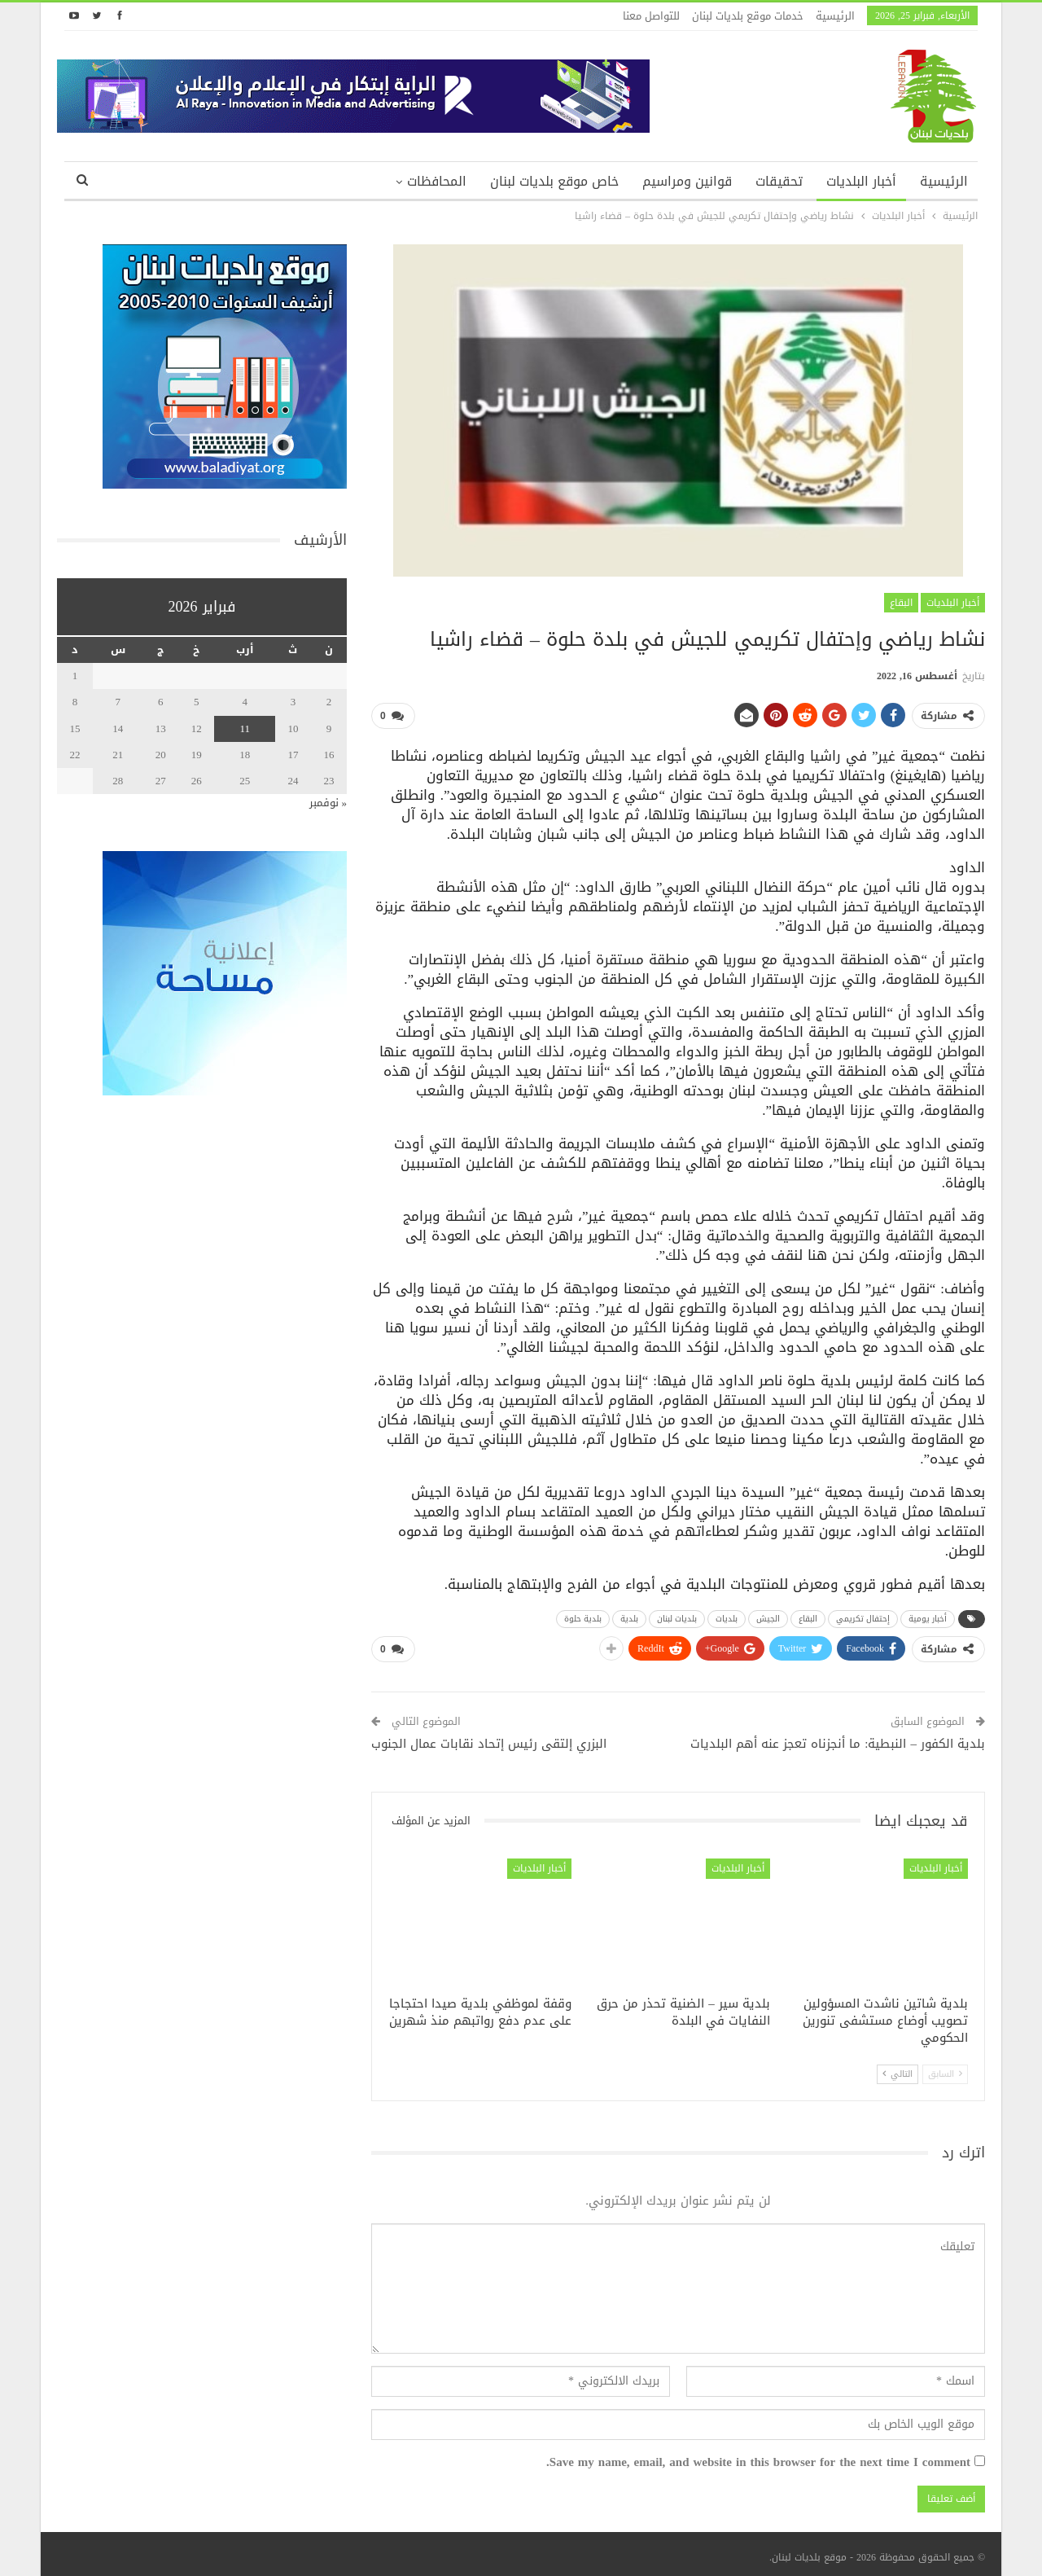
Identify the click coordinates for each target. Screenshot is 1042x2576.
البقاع (901, 603)
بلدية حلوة (583, 1615)
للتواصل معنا (651, 16)
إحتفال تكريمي (863, 1615)
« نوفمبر (328, 802)
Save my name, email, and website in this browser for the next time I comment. (758, 2456)
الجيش (768, 1615)
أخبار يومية (927, 1615)
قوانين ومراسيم (687, 181)
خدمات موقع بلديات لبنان (747, 16)
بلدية (629, 1615)
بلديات (727, 1615)
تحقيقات (779, 181)
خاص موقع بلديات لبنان (554, 181)
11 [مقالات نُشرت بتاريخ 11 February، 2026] (244, 728)
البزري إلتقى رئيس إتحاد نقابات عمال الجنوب (488, 1737)
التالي (897, 2067)
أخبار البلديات (861, 181)
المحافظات (436, 181)
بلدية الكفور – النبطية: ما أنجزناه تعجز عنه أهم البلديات (837, 1737)
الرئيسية (835, 16)
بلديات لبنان (677, 1615)
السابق (945, 2067)
